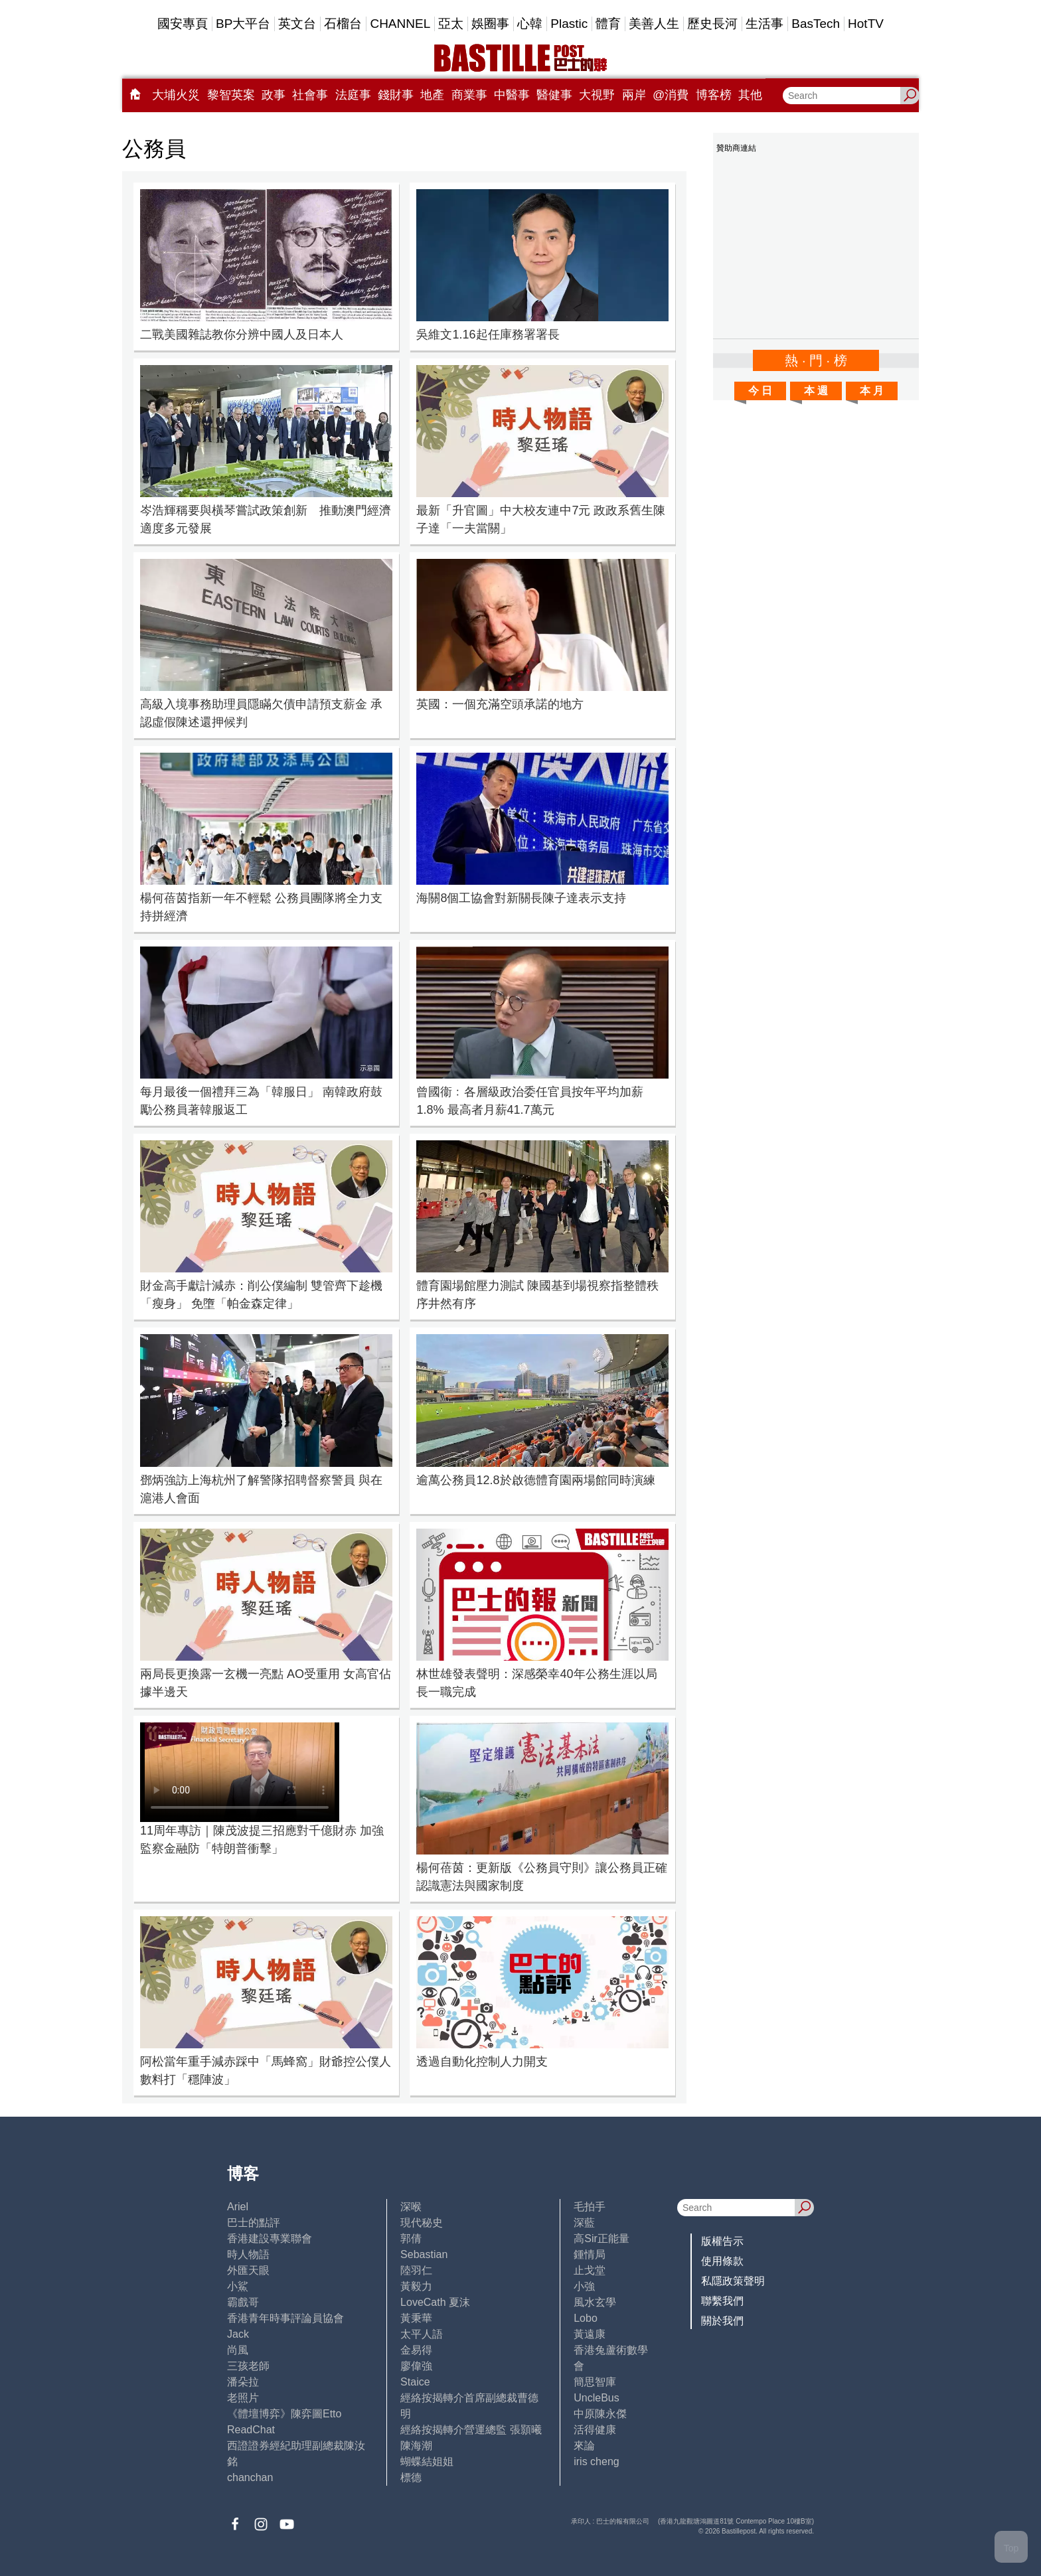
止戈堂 (589, 2270)
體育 (608, 24)
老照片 (243, 2397)
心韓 (529, 24)
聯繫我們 (722, 2301)
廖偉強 (416, 2366)
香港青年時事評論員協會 (285, 2318)
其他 (750, 95)
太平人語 (421, 2334)
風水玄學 (595, 2302)
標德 (411, 2477)
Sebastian (423, 2254)
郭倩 (411, 2238)
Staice (415, 2381)
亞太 (450, 24)
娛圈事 (490, 24)
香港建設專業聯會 (269, 2238)
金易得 (416, 2350)
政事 (273, 95)
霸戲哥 (243, 2302)
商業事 (469, 95)
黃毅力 (416, 2286)
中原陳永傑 (600, 2413)
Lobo (586, 2318)
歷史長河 (712, 24)
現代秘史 (421, 2222)
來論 (584, 2445)
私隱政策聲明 (733, 2281)
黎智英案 (231, 95)
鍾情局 (589, 2254)
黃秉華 (416, 2318)
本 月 (872, 390)
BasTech (815, 24)
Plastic (569, 24)
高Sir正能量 (601, 2238)
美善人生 (654, 24)
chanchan (250, 2477)
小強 (584, 2286)
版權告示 (722, 2241)
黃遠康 (589, 2334)
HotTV (866, 24)
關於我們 (722, 2320)
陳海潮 (416, 2445)
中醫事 (512, 95)
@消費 (670, 95)
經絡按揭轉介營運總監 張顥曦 (470, 2429)
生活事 (764, 24)
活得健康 (595, 2429)
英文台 (297, 24)
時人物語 (248, 2254)
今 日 (760, 390)
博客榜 (714, 95)
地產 (432, 95)
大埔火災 (176, 95)
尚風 (237, 2350)
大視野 (597, 95)
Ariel (237, 2206)
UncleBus (596, 2397)
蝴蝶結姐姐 (426, 2461)
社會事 (310, 95)
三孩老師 (248, 2366)
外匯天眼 (248, 2270)
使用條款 (722, 2261)
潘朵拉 (243, 2381)
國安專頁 (182, 24)
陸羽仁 (416, 2270)
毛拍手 (589, 2206)
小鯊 (237, 2286)
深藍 (584, 2222)
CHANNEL (400, 24)
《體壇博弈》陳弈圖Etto (284, 2413)
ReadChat (251, 2429)
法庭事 (353, 95)
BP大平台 (243, 24)
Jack (238, 2334)
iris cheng (596, 2461)
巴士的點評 (253, 2222)
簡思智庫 (595, 2381)
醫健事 (554, 95)
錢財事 (396, 95)
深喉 (411, 2206)
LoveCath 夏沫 (435, 2302)
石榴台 (343, 24)
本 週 (816, 390)
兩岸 (634, 95)
